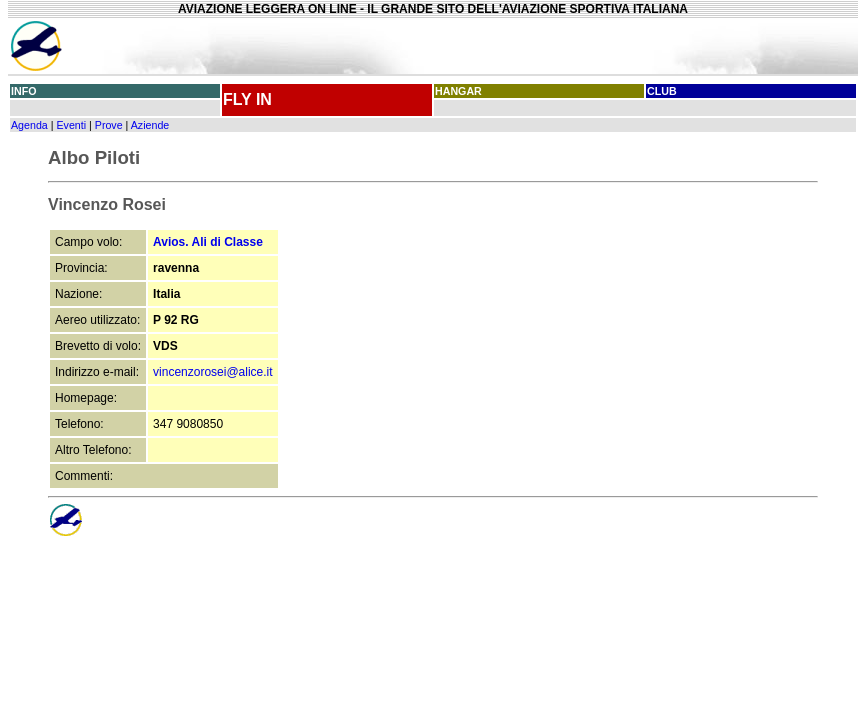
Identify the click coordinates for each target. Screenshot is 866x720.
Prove (109, 125)
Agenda (29, 125)
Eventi (71, 125)
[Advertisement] (655, 46)
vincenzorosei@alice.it (213, 372)
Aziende (150, 125)
